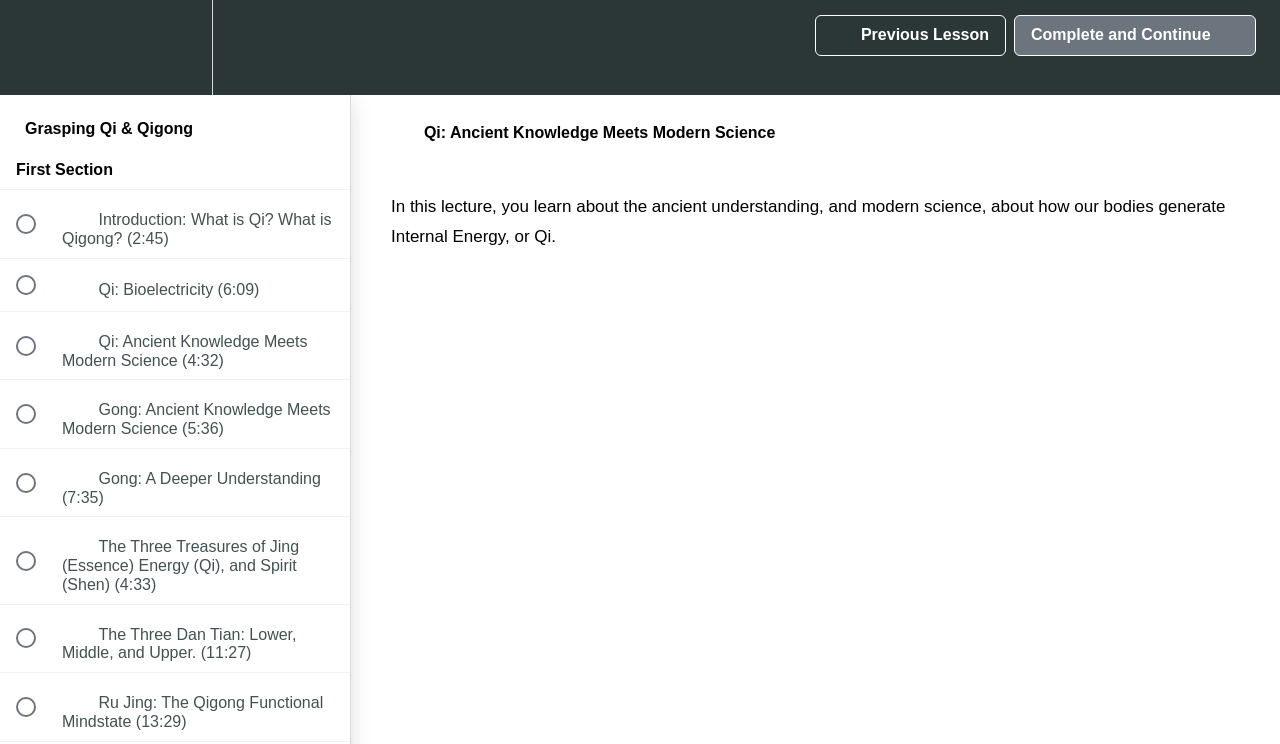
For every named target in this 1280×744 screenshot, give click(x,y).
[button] (37, 47)
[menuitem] (175, 47)
